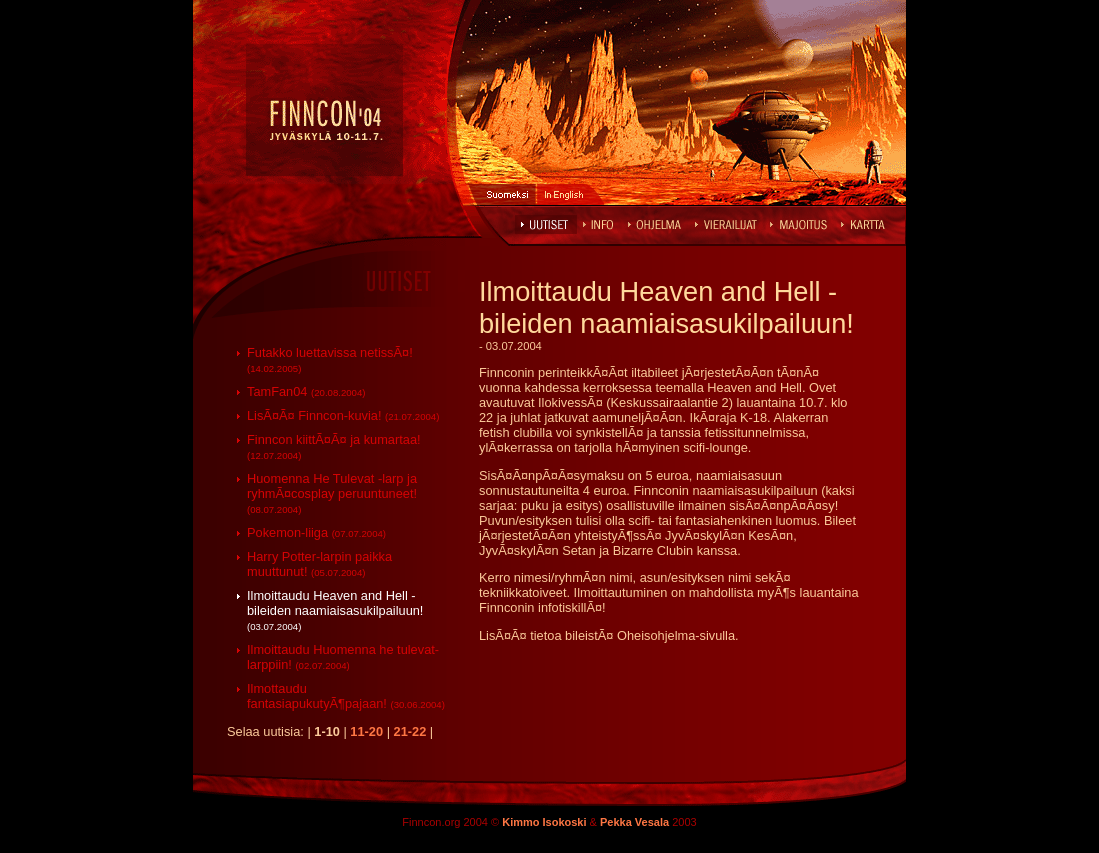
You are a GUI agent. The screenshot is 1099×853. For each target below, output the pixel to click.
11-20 (366, 731)
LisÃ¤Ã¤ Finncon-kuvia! (343, 415)
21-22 (410, 731)
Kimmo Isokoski (544, 822)
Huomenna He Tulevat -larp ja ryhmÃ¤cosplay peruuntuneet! (332, 493)
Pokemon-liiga (316, 532)
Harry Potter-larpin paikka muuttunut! (319, 564)
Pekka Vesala (634, 822)
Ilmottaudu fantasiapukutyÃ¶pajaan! (346, 696)
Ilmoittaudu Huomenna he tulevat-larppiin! (343, 657)
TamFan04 (306, 391)
